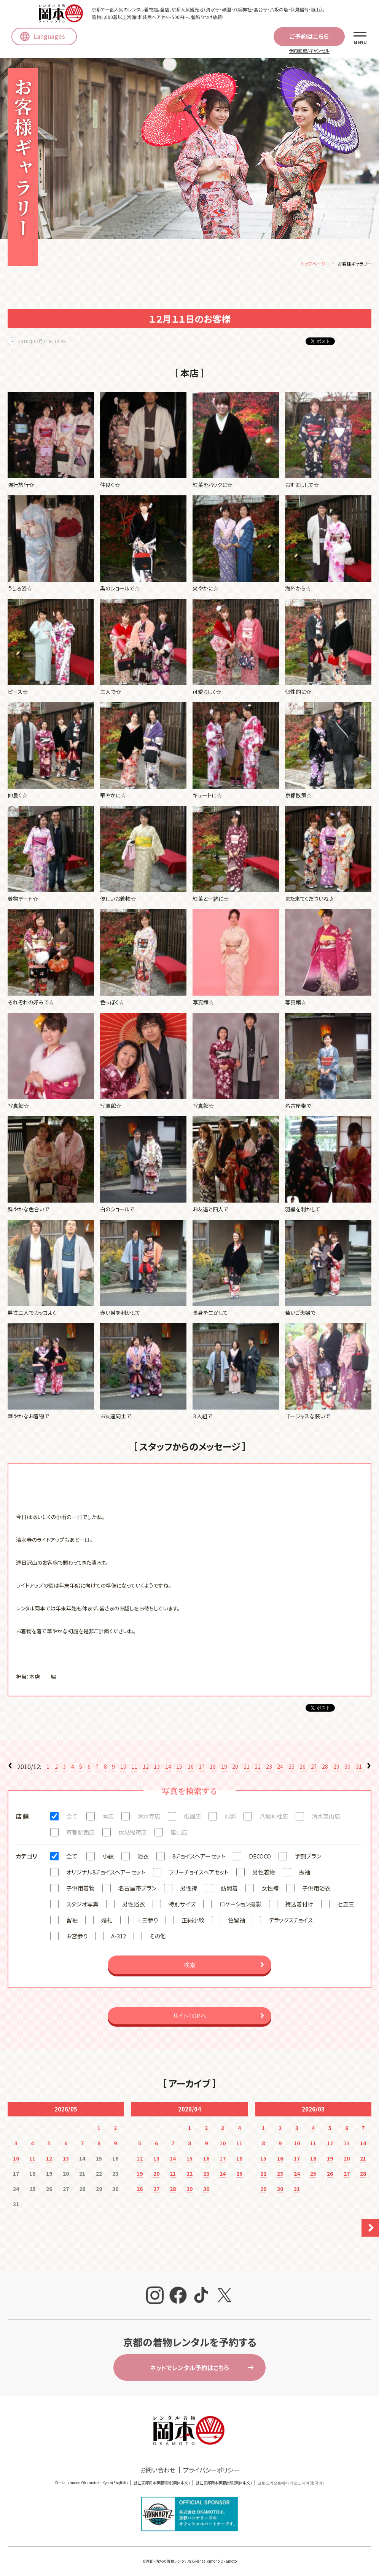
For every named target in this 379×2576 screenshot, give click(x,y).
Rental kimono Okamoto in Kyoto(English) (91, 2484)
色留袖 (236, 1921)
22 (258, 1768)
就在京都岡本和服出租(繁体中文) (224, 2484)
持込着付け (299, 1905)
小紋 (108, 1858)
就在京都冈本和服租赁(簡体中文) (162, 2484)
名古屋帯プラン (137, 1889)
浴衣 (143, 1858)
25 (291, 1768)
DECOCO (260, 1858)
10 (123, 1768)
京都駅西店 (80, 1834)
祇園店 (192, 1818)
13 (157, 1768)
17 (202, 1768)
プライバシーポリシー (211, 2471)
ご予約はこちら (309, 36)
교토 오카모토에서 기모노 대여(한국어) (291, 2484)
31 (359, 1768)
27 (314, 1768)
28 (325, 1768)
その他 (158, 1937)
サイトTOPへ (189, 2017)
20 (235, 1768)
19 (224, 1768)
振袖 (304, 1874)
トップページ (313, 265)
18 (213, 1768)
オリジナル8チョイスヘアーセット (105, 1874)
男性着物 (263, 1874)
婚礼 (107, 1921)
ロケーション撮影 (240, 1905)
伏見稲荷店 (132, 1834)
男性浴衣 (133, 1905)
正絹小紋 (193, 1921)
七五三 (345, 1905)
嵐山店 (179, 1834)
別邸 (230, 1818)
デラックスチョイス (291, 1921)
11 (134, 1768)
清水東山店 (326, 1818)
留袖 (72, 1921)
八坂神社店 (274, 1818)
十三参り (147, 1921)
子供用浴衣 (316, 1889)
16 (191, 1768)
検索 (189, 1966)
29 (336, 1768)
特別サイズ (182, 1905)
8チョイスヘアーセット (198, 1858)
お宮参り (77, 1937)
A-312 (118, 1937)
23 (269, 1768)
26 (302, 1768)
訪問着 (229, 1889)
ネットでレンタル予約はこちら (189, 2369)
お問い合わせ (157, 2471)
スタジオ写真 (82, 1905)
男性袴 (188, 1889)
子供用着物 (80, 1889)
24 (280, 1768)
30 (347, 1768)
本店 (108, 1818)
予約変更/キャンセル (309, 50)
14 (168, 1768)
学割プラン (308, 1858)
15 (179, 1768)
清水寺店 (148, 1818)
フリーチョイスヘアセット (199, 1874)
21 (247, 1768)
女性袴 (270, 1889)
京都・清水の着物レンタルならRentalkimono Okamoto (191, 2562)
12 (146, 1768)
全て (71, 1818)
